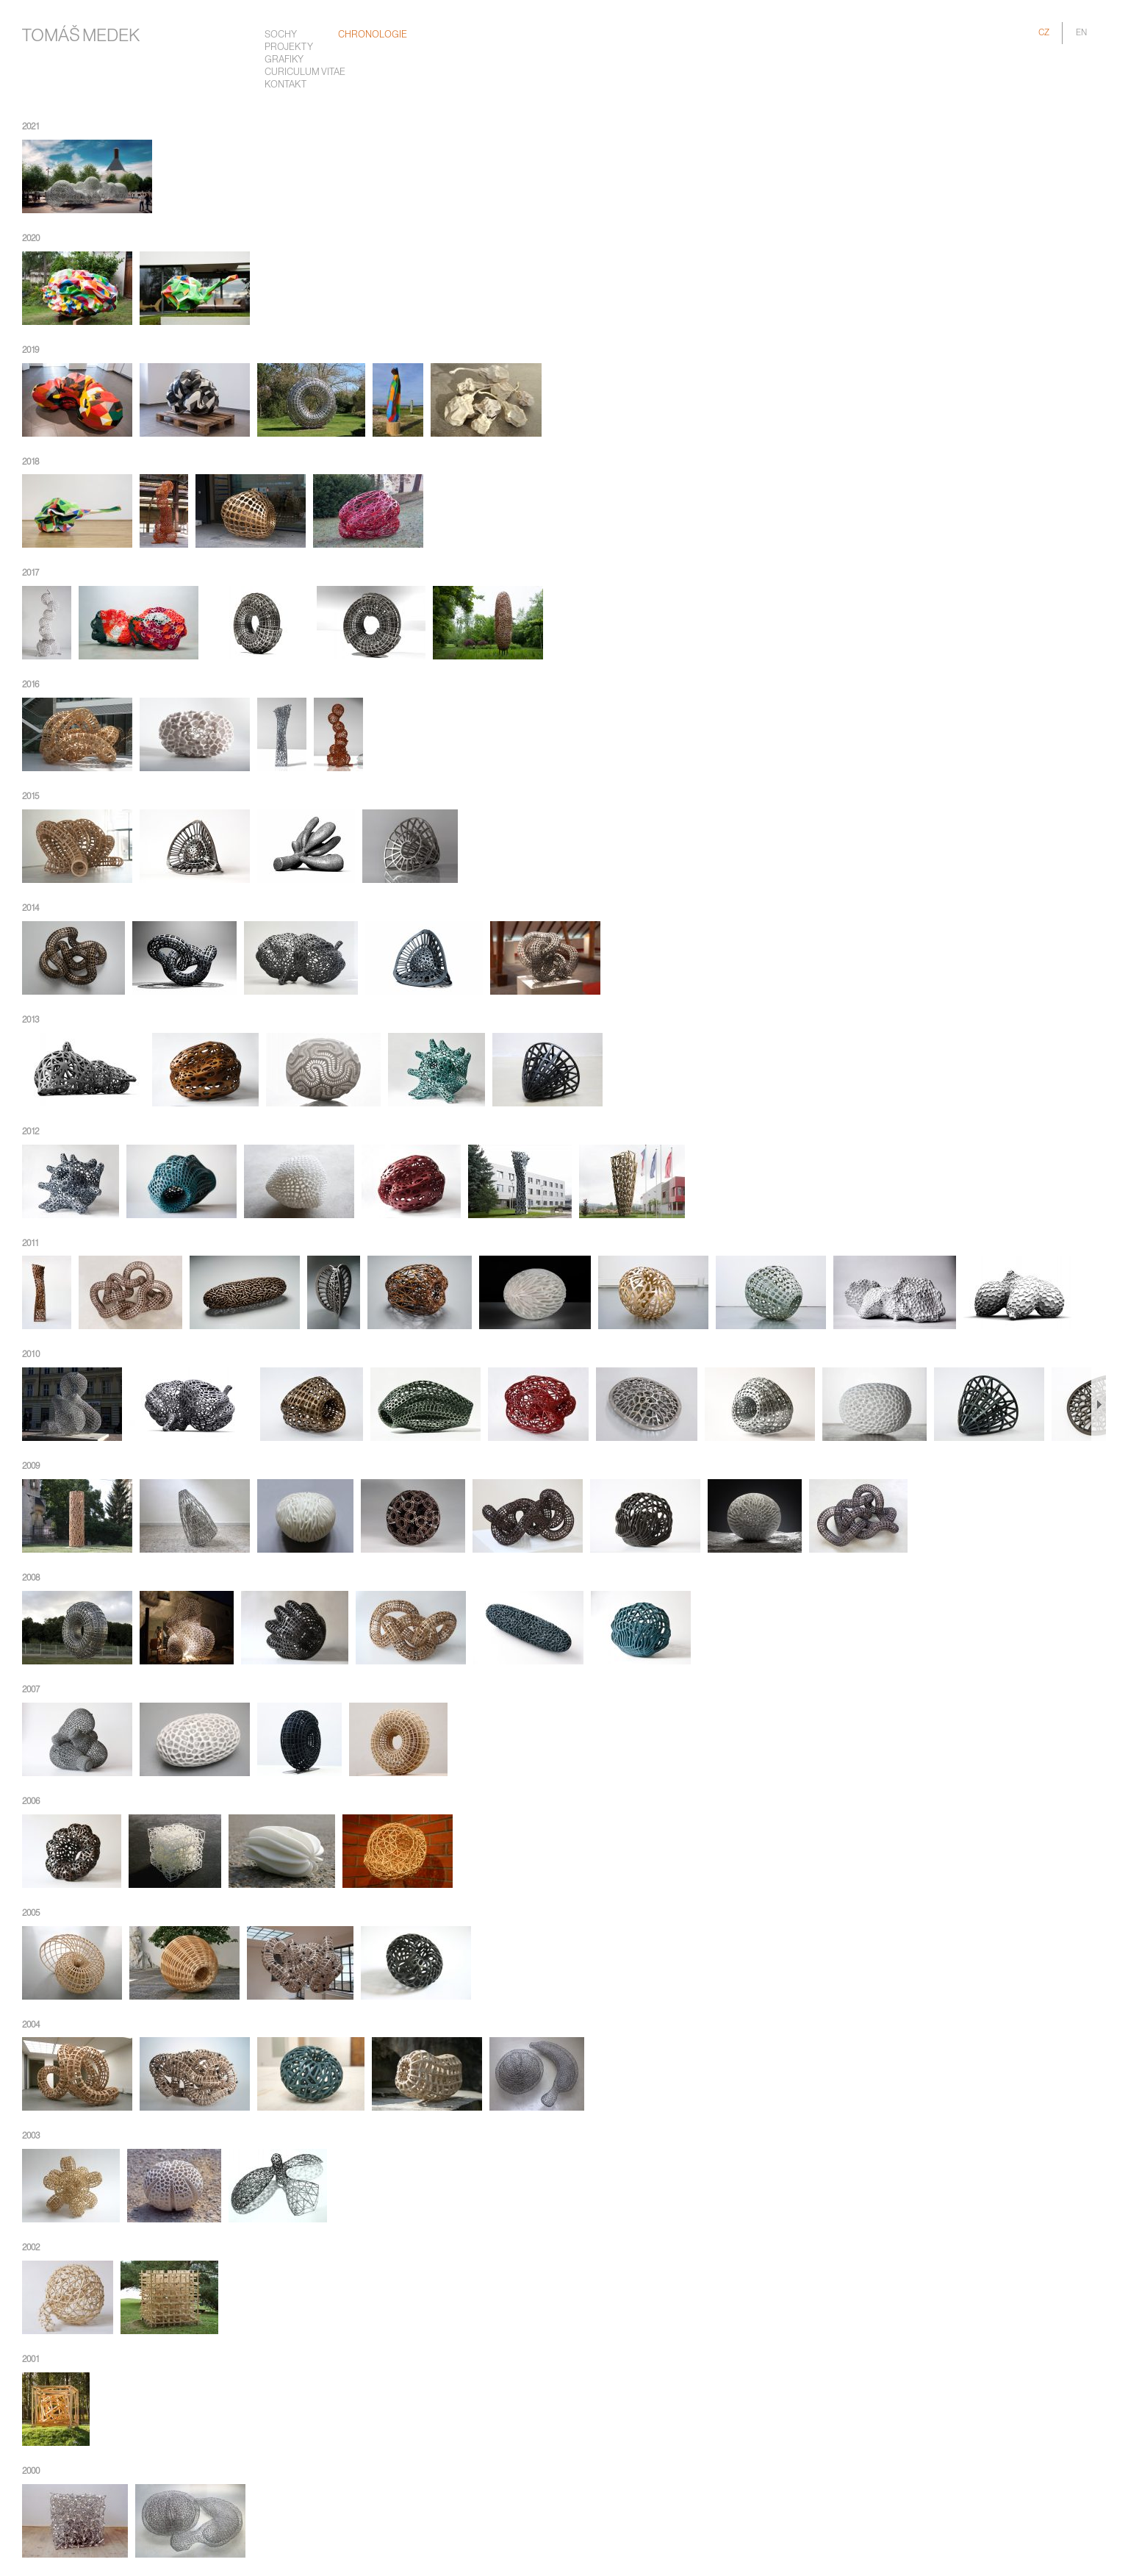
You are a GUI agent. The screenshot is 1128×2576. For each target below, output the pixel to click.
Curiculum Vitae (305, 72)
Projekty (289, 47)
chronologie (372, 35)
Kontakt (285, 85)
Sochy (281, 35)
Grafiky (284, 60)
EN (1081, 33)
